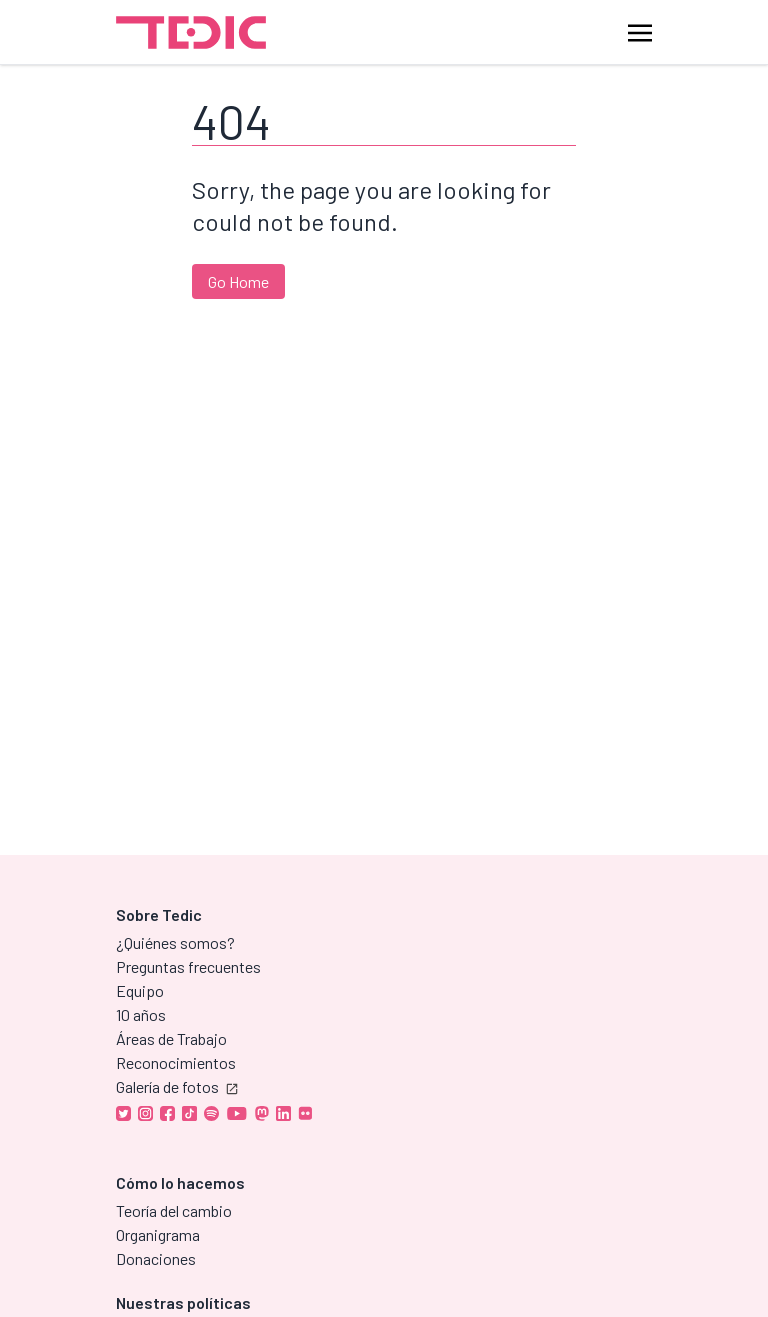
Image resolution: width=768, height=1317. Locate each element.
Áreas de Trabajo (171, 1038)
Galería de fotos (177, 1086)
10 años (141, 1014)
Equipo (140, 990)
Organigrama (158, 1234)
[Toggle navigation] (640, 31)
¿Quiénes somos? (175, 942)
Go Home (238, 281)
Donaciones (156, 1258)
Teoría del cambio (174, 1210)
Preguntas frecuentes (188, 966)
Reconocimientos (176, 1062)
